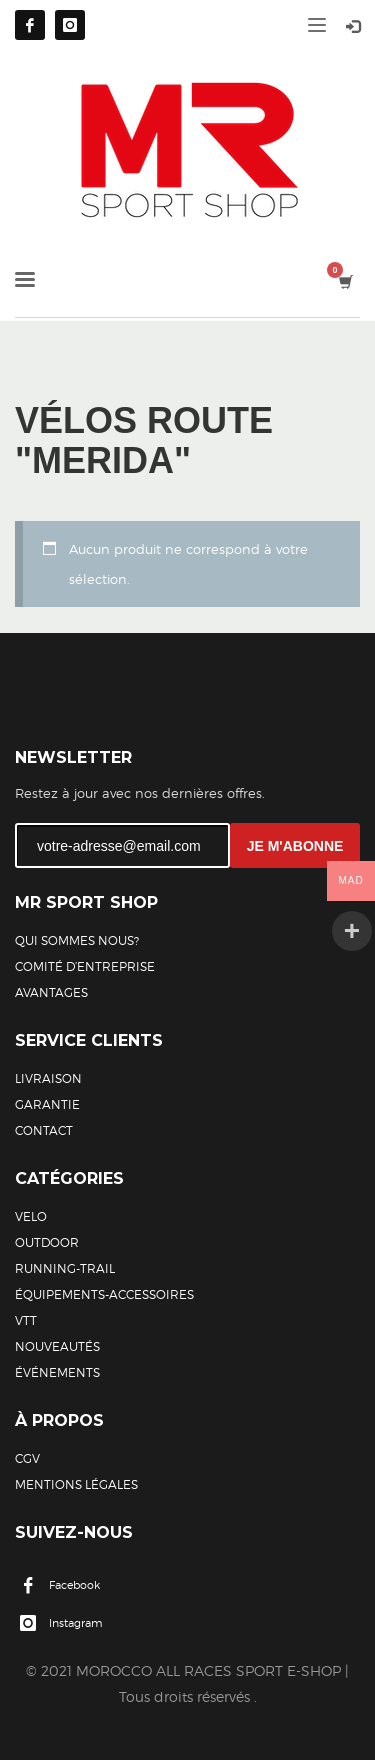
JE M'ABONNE (295, 846)
